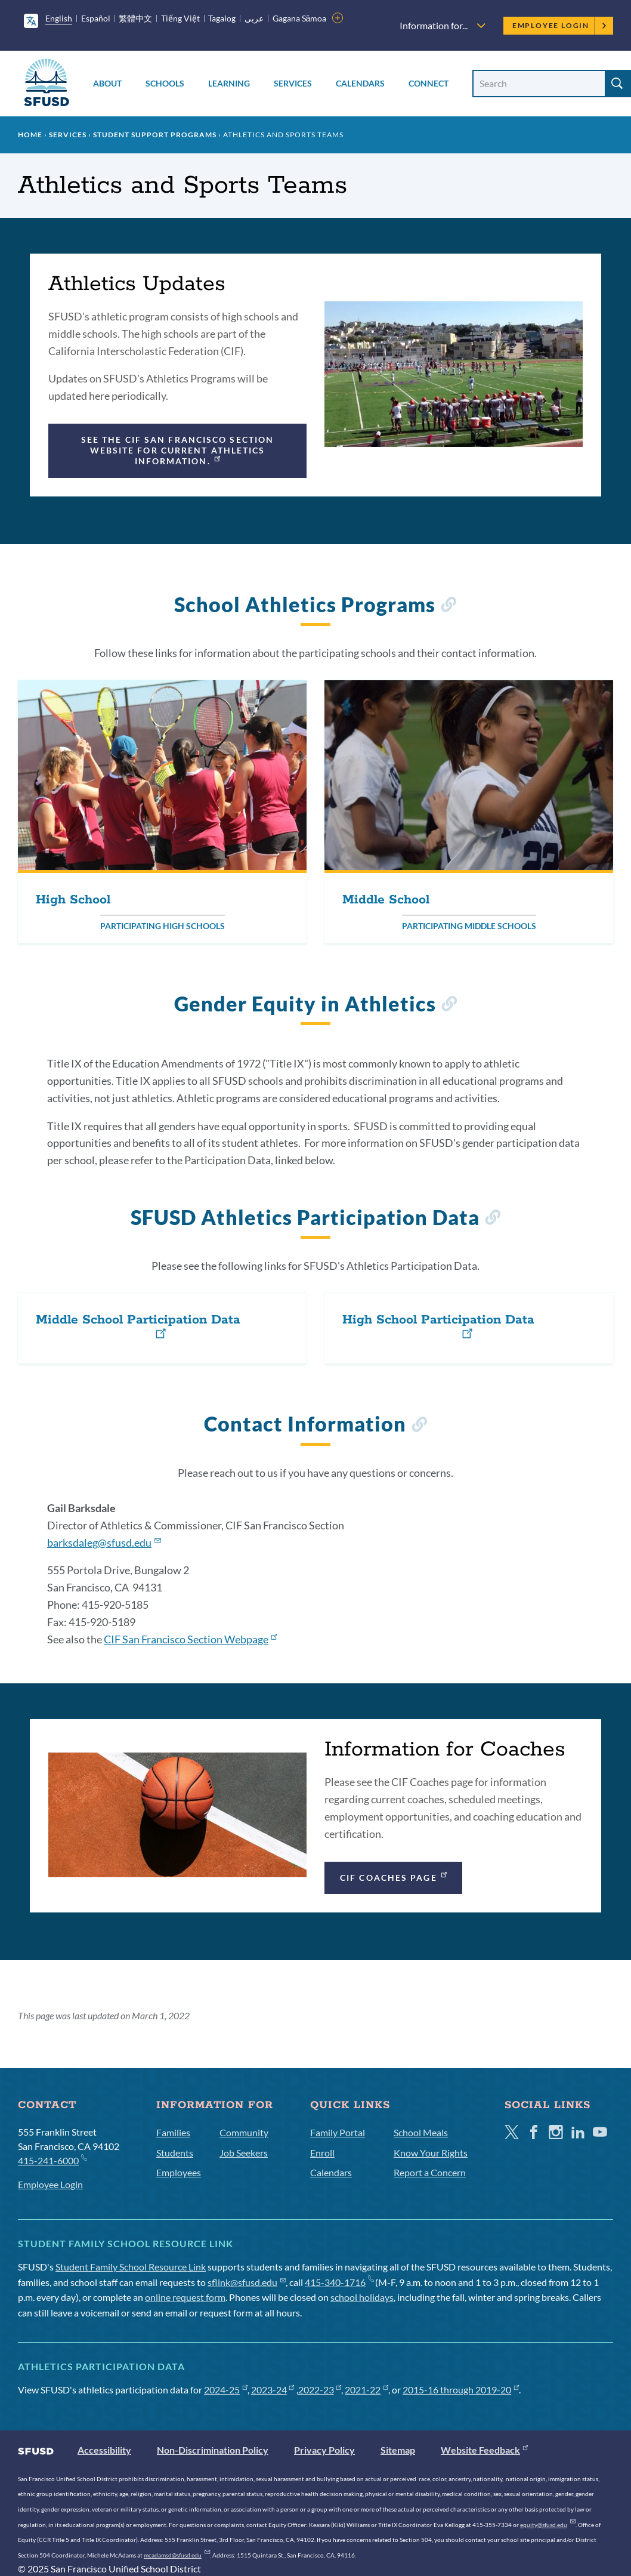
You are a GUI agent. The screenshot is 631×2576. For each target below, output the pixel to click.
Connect (428, 83)
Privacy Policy (324, 2449)
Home (30, 134)
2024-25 (226, 2389)
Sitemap (398, 2449)
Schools (165, 83)
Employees (178, 2172)
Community (243, 2132)
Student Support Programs (154, 134)
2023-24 (273, 2389)
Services (293, 83)
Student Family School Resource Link (130, 2266)
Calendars (360, 83)
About (107, 83)
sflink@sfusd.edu (247, 2282)
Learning (229, 83)
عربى (254, 18)
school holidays (362, 2297)
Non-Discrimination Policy (212, 2449)
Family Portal (337, 2132)
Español (95, 18)
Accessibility (104, 2449)
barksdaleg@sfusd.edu (104, 1542)
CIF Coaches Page (394, 1876)
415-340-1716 (339, 2282)
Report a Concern (430, 2172)
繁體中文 (135, 18)
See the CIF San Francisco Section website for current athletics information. (177, 450)
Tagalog (222, 18)
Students (174, 2152)
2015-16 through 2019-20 (461, 2389)
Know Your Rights (431, 2152)
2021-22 (366, 2389)
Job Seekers (243, 2152)
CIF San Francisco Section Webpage (190, 1639)
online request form (185, 2297)
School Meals (421, 2132)
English (58, 18)
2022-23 (320, 2389)
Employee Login (559, 25)
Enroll (322, 2152)
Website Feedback (484, 2449)
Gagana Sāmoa (300, 18)
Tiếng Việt (180, 18)
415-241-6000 (52, 2160)
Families (173, 2132)
